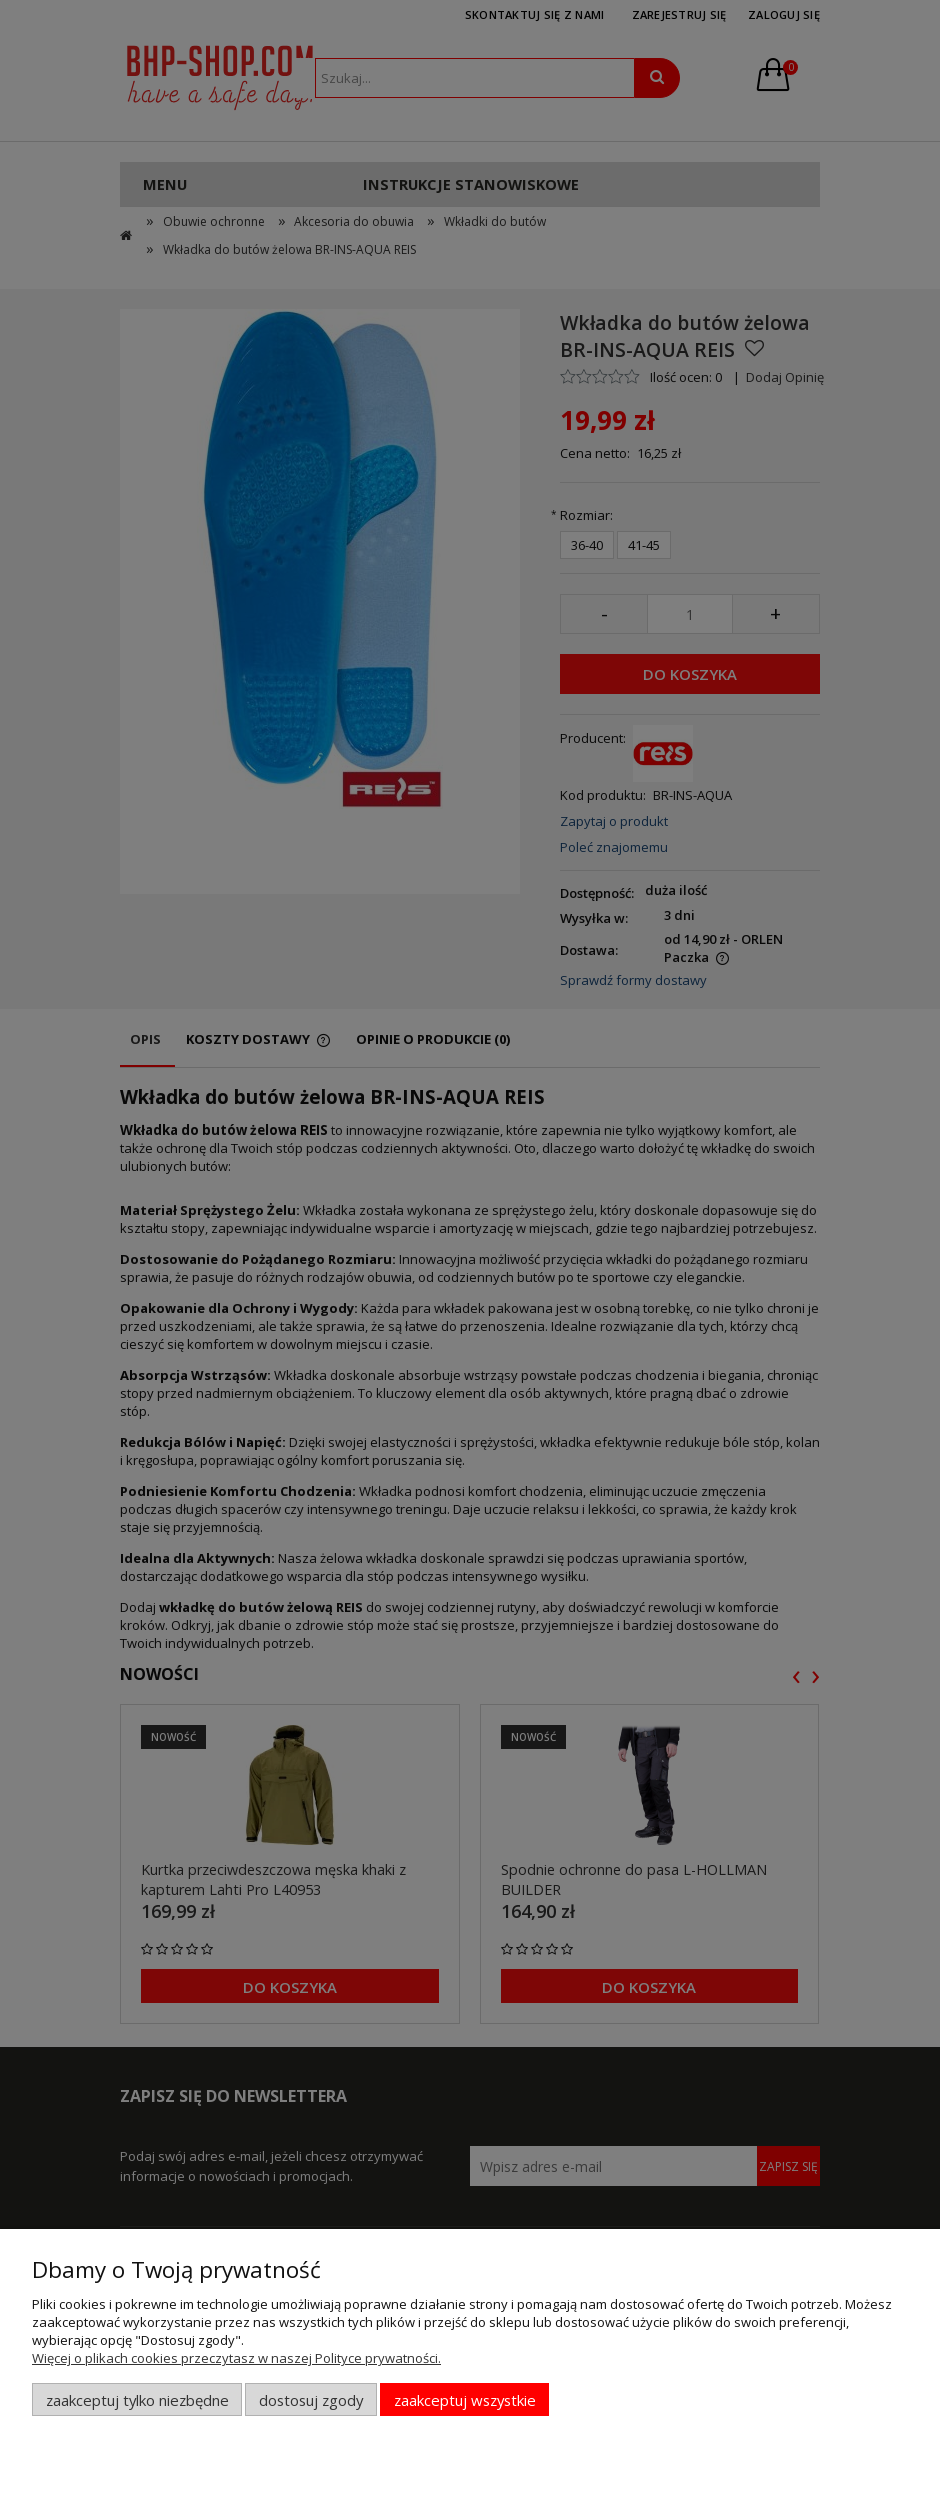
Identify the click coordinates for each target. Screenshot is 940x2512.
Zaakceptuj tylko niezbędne (137, 2400)
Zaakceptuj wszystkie (465, 2400)
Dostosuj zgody (311, 2400)
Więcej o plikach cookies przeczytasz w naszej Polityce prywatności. (236, 2358)
